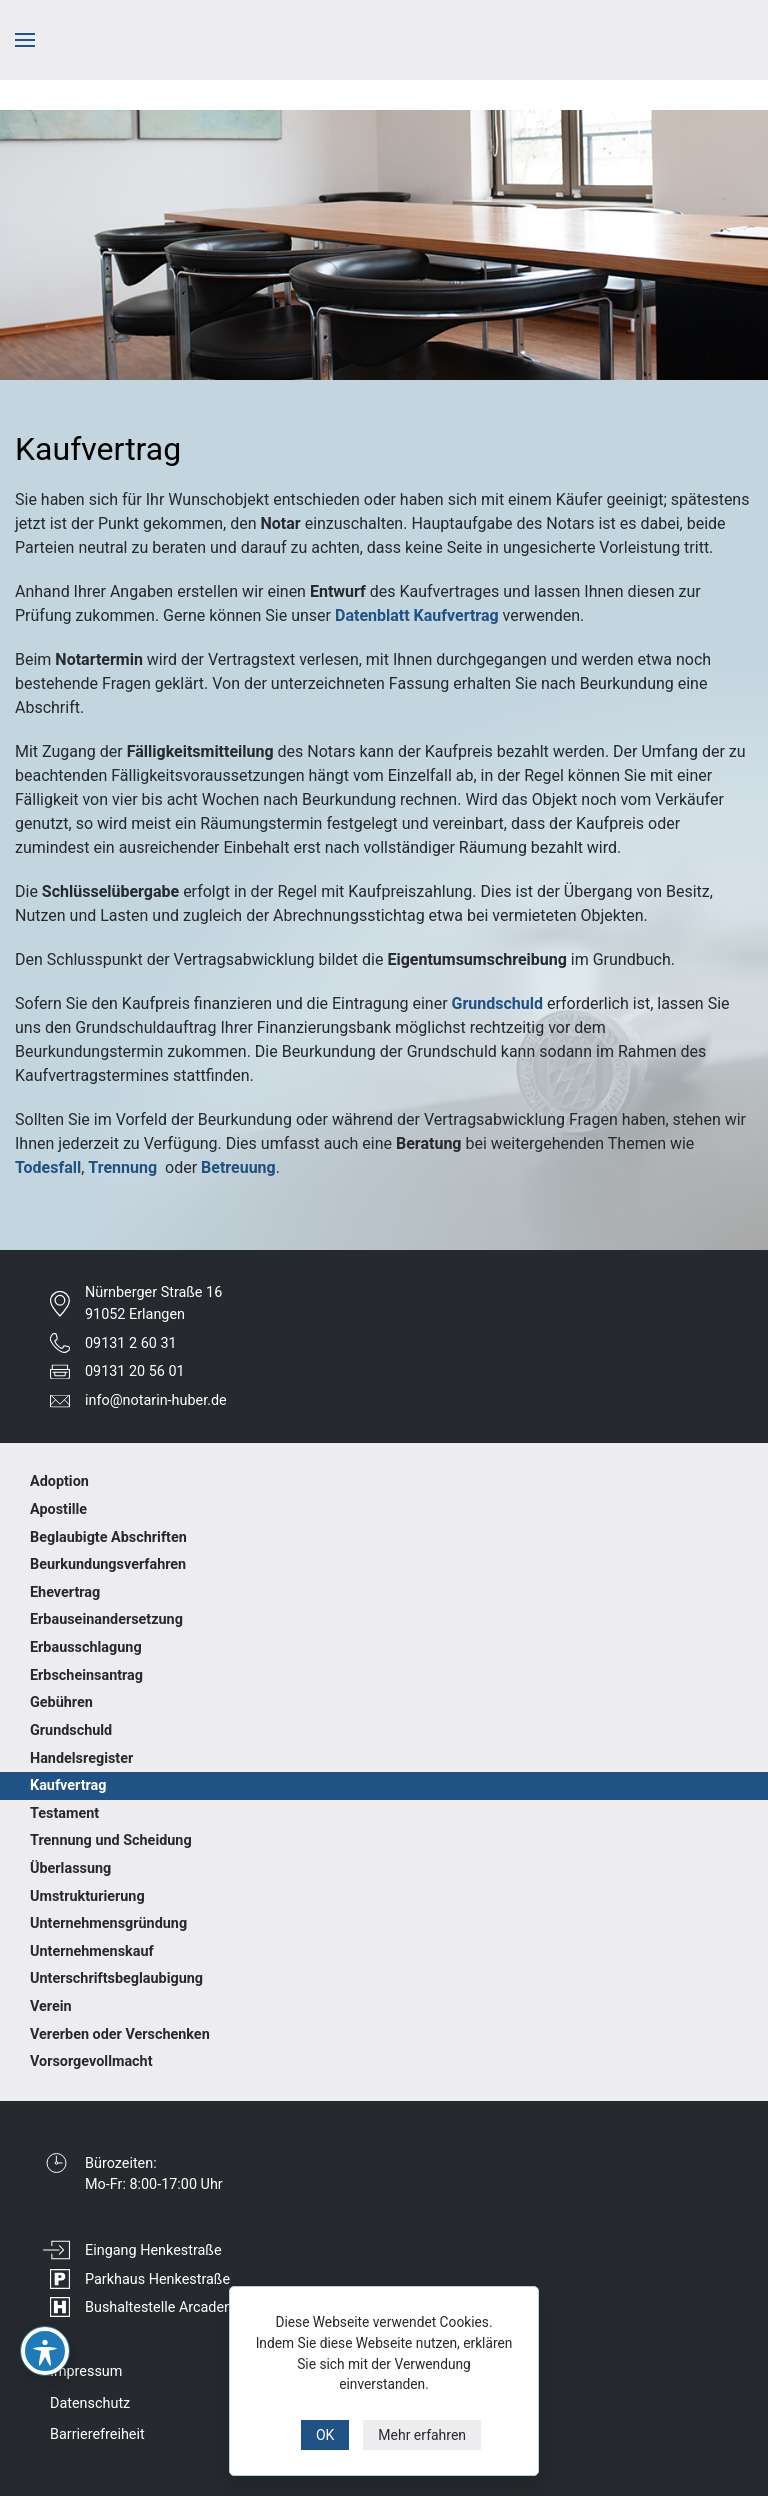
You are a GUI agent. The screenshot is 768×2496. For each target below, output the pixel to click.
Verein (51, 2006)
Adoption (59, 1481)
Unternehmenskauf (92, 1951)
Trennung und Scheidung (111, 1840)
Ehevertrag (65, 1592)
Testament (64, 1813)
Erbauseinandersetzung (106, 1619)
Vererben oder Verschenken (120, 2034)
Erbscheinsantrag (86, 1675)
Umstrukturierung (87, 1896)
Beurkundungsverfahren (108, 1564)
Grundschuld (497, 1003)
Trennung (122, 1167)
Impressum (86, 2371)
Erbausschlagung (86, 1647)
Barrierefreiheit (97, 2434)
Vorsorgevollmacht (91, 2061)
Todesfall (48, 1167)
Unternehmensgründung (108, 1923)
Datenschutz (90, 2403)
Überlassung (70, 1868)
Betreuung (238, 1167)
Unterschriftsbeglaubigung (116, 1978)
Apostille (58, 1509)
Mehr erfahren (422, 2435)
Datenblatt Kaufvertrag (417, 615)
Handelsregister (81, 1758)
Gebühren (61, 1702)
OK (325, 2435)
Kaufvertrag (68, 1785)
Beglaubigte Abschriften (108, 1537)
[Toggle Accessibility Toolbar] (45, 2351)
